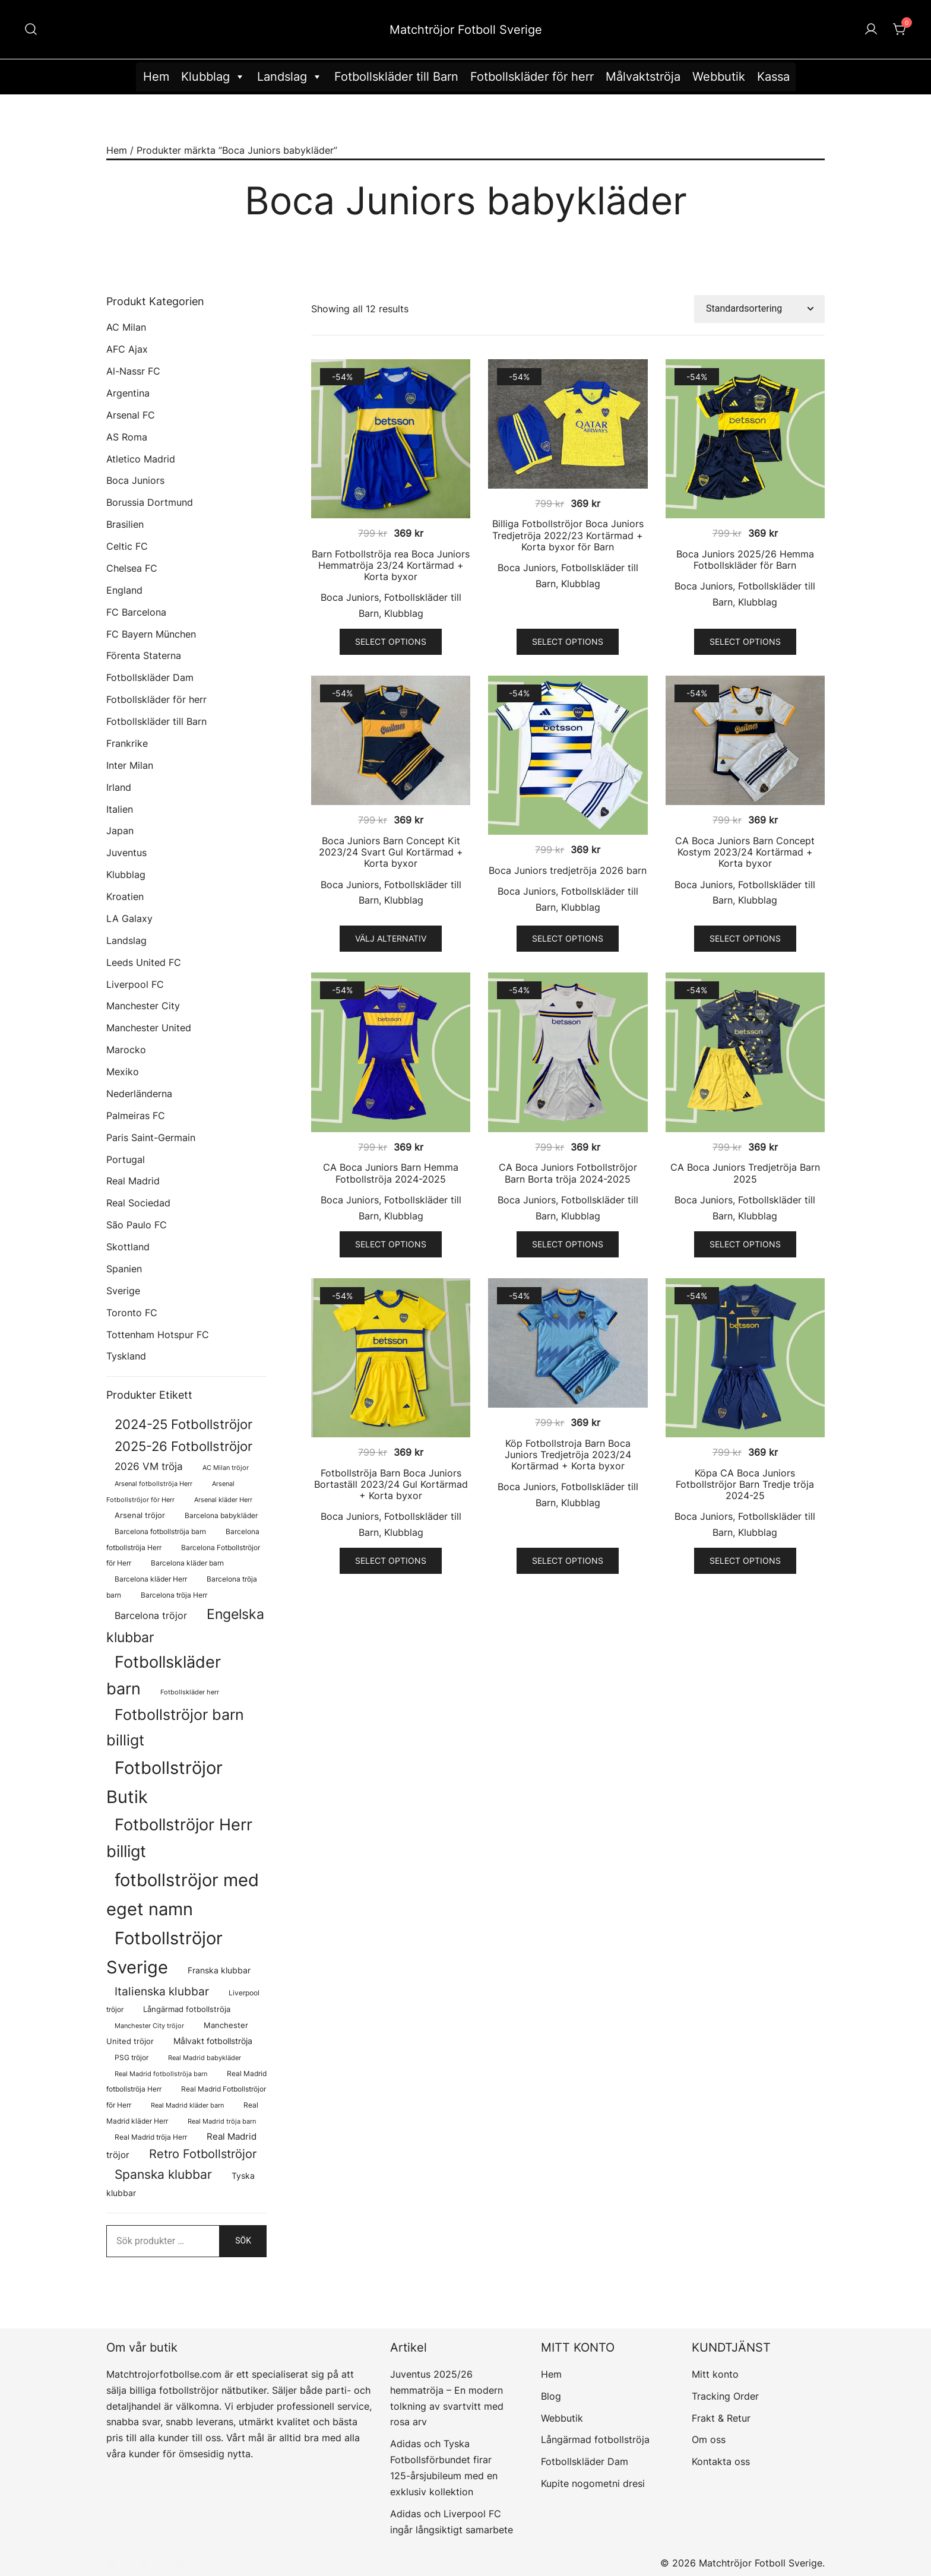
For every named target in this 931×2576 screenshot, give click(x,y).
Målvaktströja (643, 76)
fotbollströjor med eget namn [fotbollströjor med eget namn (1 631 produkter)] (182, 1894)
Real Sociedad (138, 1203)
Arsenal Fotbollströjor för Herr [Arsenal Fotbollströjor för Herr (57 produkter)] (170, 1492)
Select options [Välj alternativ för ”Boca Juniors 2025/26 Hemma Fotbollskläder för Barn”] (745, 641)
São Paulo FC (136, 1225)
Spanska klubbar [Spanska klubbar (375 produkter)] (163, 2174)
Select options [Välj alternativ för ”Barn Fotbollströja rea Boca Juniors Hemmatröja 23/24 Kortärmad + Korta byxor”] (390, 641)
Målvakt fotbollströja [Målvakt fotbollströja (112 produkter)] (212, 2041)
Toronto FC (131, 1313)
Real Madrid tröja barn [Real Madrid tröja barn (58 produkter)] (222, 2121)
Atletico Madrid (140, 459)
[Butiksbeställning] (759, 309)
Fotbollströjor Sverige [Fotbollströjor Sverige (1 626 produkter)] (164, 1953)
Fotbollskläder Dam (150, 677)
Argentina (128, 393)
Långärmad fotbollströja (595, 2439)
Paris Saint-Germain (150, 1137)
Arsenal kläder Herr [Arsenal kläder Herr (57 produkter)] (223, 1500)
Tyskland (126, 1356)
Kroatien (125, 896)
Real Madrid (133, 1181)
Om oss (709, 2439)
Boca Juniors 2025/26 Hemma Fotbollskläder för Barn (745, 559)
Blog (551, 2396)
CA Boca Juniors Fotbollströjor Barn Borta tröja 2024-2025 (568, 1172)
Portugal (125, 1159)
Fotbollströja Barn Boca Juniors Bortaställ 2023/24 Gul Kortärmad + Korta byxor (391, 1484)
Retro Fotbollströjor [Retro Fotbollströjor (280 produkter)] (202, 2154)
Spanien (124, 1269)
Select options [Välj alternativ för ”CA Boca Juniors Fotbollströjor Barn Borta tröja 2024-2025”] (567, 1244)
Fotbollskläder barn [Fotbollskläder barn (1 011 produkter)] (163, 1675)
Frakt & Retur (721, 2418)
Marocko (126, 1050)
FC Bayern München (151, 634)
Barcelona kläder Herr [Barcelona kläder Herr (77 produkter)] (151, 1578)
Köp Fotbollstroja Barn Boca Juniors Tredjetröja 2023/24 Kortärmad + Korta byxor (568, 1454)
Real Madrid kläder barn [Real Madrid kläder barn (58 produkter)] (187, 2105)
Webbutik (718, 76)
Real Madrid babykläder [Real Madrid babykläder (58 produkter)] (204, 2058)
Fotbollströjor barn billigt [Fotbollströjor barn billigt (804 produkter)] (175, 1727)
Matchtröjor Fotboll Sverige (466, 30)
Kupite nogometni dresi (593, 2483)
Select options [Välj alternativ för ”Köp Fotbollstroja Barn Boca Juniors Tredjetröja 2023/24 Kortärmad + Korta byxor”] (567, 1560)
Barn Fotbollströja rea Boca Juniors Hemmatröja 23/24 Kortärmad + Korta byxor (391, 565)
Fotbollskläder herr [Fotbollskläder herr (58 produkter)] (189, 1692)
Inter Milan (129, 765)
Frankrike (127, 743)
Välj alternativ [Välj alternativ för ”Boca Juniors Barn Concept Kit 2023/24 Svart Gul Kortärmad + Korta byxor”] (390, 938)
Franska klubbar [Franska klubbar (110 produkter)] (219, 1970)
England (124, 590)
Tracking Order (725, 2396)
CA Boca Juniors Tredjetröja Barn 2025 (745, 1172)
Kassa (773, 76)
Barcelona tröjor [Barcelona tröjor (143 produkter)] (151, 1615)
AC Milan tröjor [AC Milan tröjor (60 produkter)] (225, 1467)
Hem (156, 76)
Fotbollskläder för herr (532, 76)
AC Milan (126, 327)
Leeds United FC (143, 962)
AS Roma (126, 437)
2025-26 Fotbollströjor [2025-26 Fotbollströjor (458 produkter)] (183, 1446)
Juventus (126, 852)
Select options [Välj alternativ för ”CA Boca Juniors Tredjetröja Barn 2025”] (745, 1244)
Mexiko (122, 1072)
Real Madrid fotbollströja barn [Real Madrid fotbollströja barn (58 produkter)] (161, 2074)
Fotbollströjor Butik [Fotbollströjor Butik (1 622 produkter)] (164, 1782)
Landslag (289, 77)
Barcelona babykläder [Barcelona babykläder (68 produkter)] (221, 1516)
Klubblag (213, 77)
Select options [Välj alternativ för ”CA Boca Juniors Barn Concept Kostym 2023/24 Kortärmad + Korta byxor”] (745, 938)
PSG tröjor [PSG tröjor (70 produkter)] (131, 2058)
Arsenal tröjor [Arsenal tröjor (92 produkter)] (140, 1515)
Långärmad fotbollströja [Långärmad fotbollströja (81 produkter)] (186, 2009)
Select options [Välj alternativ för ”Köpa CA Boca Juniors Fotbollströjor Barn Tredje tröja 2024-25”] (745, 1560)
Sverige (123, 1291)
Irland (118, 787)
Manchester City (143, 1006)
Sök (243, 2240)
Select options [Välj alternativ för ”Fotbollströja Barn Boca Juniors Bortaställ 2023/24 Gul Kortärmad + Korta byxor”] (390, 1560)
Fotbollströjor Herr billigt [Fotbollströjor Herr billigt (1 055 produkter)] (179, 1838)
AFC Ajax (127, 349)
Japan (120, 831)
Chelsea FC (131, 568)
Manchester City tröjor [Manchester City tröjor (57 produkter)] (149, 2026)
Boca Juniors (350, 597)
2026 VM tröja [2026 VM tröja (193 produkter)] (149, 1466)
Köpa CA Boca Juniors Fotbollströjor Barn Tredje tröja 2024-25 (745, 1484)
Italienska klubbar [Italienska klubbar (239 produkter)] (162, 1991)
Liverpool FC (135, 984)
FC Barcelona (136, 612)
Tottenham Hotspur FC (157, 1335)
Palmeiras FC (135, 1115)
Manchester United (148, 1028)
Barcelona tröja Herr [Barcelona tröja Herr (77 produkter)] (174, 1594)
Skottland (128, 1247)
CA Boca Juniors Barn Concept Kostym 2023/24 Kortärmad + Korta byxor (745, 852)
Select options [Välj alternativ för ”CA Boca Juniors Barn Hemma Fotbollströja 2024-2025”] (390, 1244)
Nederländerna (139, 1094)
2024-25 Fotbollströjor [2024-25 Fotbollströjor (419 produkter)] (183, 1424)
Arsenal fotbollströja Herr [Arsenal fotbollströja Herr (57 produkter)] (153, 1484)
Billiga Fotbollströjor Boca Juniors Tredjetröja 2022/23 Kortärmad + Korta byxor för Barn (568, 535)
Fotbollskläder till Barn (396, 76)
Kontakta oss (721, 2461)
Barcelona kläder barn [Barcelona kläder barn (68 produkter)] (187, 1563)
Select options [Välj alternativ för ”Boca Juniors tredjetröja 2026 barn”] (567, 938)
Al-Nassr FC (133, 371)
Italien (119, 809)
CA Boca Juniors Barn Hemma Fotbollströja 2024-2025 (390, 1172)
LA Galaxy (129, 918)
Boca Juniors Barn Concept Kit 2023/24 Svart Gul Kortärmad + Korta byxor (391, 852)
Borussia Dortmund (149, 502)
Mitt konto (715, 2374)
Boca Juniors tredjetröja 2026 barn (568, 870)
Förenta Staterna (143, 655)
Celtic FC (127, 546)
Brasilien (125, 524)
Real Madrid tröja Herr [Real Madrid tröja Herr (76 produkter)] (151, 2137)
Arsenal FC (130, 415)
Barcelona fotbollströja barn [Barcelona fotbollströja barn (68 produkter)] (160, 1532)
